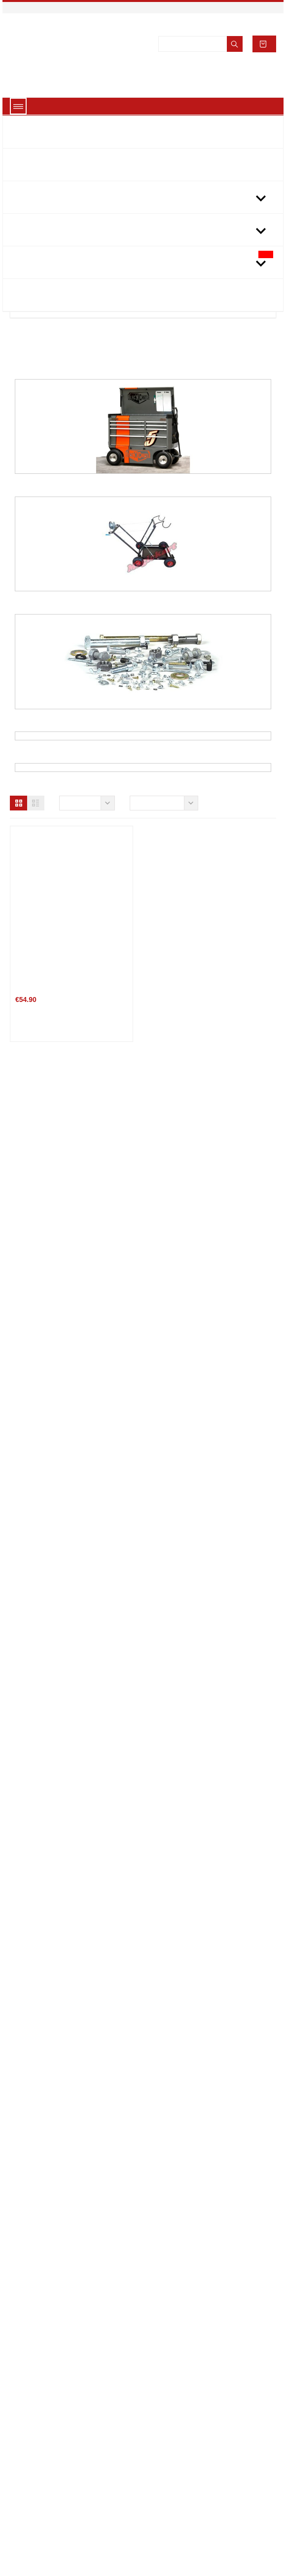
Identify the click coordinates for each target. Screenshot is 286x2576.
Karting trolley (143, 607)
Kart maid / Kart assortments (143, 489)
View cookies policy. (180, 33)
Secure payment (44, 2496)
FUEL (143, 959)
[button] (18, 983)
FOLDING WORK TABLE (57, 1397)
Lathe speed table (192, 1849)
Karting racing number (55, 1858)
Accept (228, 33)
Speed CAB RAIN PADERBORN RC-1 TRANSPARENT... (73, 2306)
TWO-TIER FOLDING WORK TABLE (217, 1397)
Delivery (31, 2450)
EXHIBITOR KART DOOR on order (73, 1623)
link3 (158, 2480)
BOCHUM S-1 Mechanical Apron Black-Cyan (213, 2080)
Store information (194, 2490)
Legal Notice (38, 2465)
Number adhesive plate (201, 2302)
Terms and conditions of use (64, 2480)
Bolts (143, 724)
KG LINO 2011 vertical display (211, 1623)
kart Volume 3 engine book (206, 1171)
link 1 (159, 2450)
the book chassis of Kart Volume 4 (74, 1171)
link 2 (159, 2465)
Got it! (143, 2554)
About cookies (142, 2531)
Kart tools (143, 842)
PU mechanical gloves (55, 2084)
